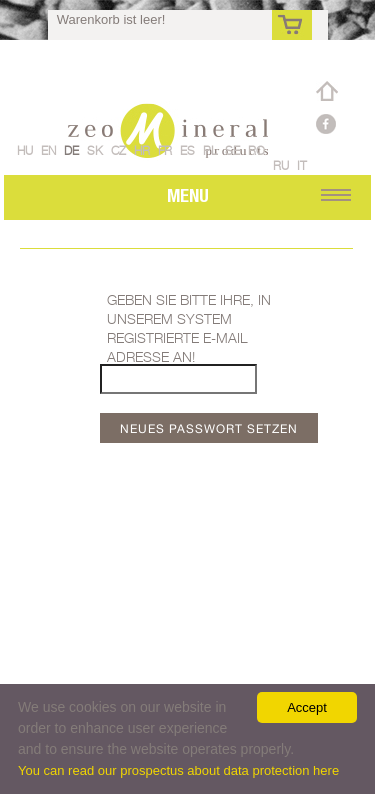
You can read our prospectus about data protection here (178, 770)
